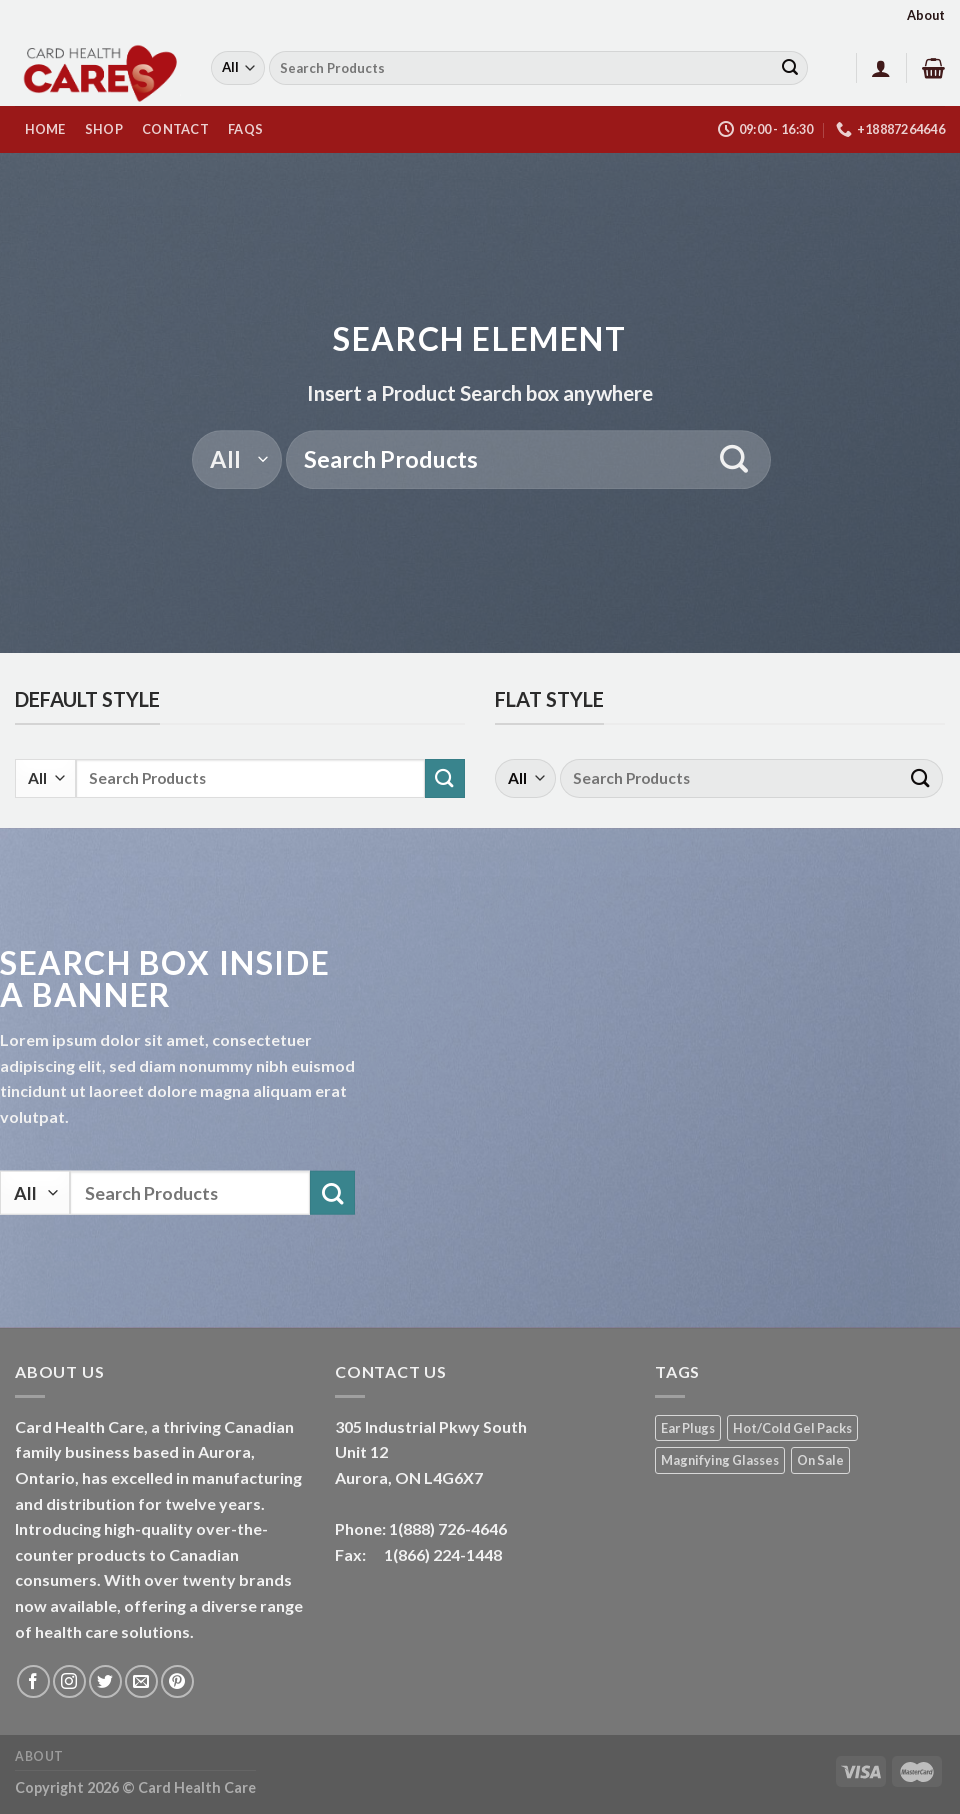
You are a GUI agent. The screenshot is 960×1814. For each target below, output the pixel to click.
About (926, 15)
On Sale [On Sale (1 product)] (820, 1460)
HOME (45, 129)
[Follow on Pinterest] (177, 1681)
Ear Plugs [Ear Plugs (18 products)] (688, 1428)
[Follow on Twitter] (105, 1681)
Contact (175, 129)
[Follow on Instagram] (69, 1681)
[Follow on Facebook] (33, 1681)
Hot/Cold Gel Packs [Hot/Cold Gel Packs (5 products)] (792, 1428)
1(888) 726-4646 (448, 1528)
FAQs (245, 129)
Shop (104, 129)
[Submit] (790, 68)
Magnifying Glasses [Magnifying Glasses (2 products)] (720, 1460)
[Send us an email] (141, 1681)
